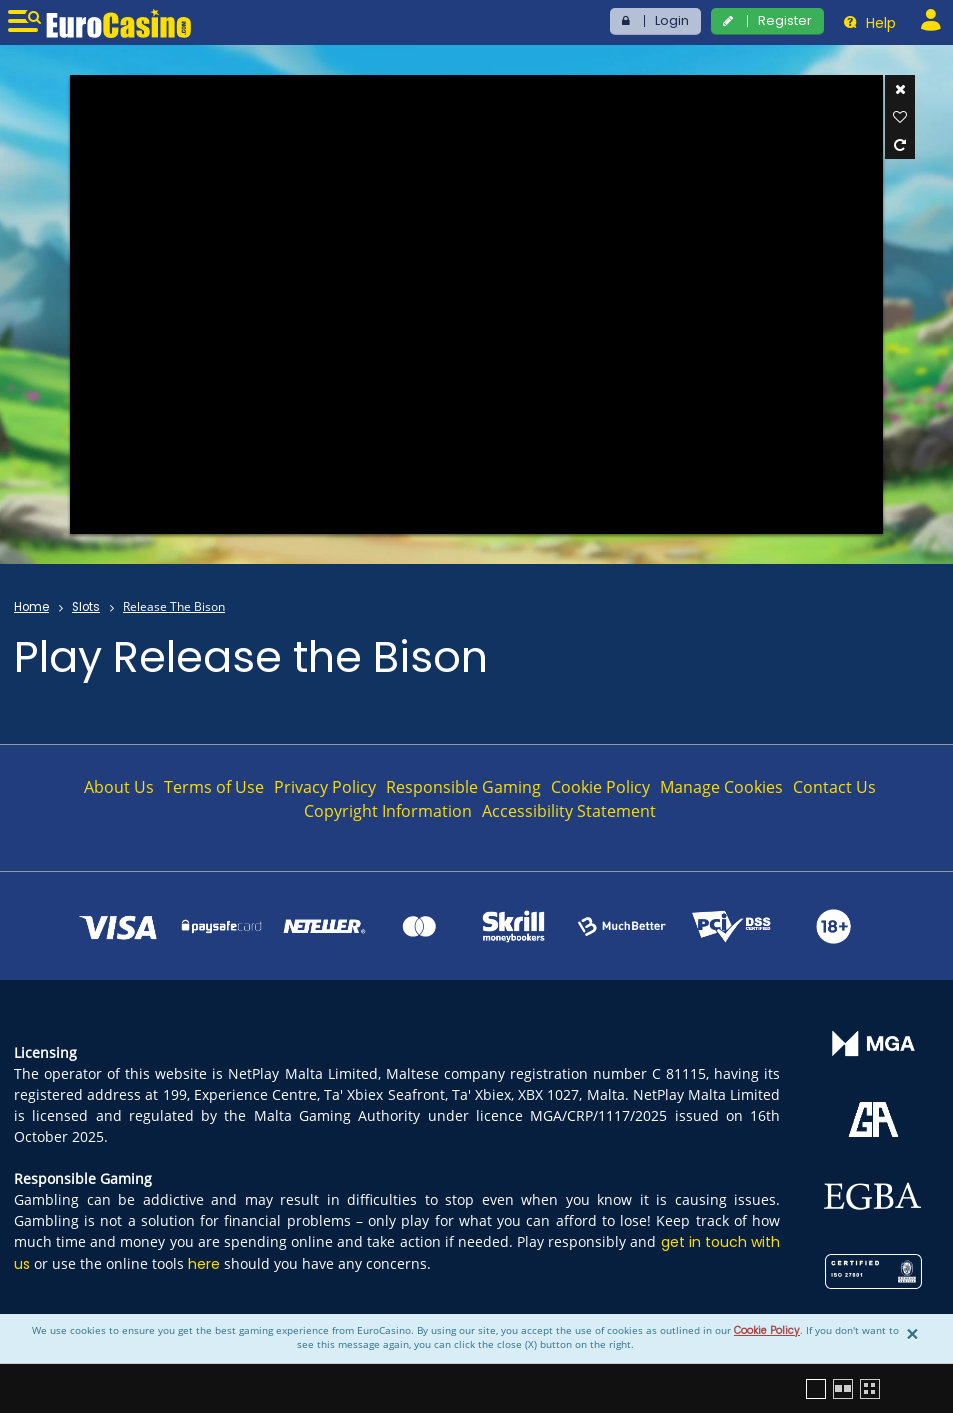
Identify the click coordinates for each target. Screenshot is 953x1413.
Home (31, 607)
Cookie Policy (767, 1330)
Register (785, 20)
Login (672, 20)
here (204, 1264)
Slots (86, 607)
